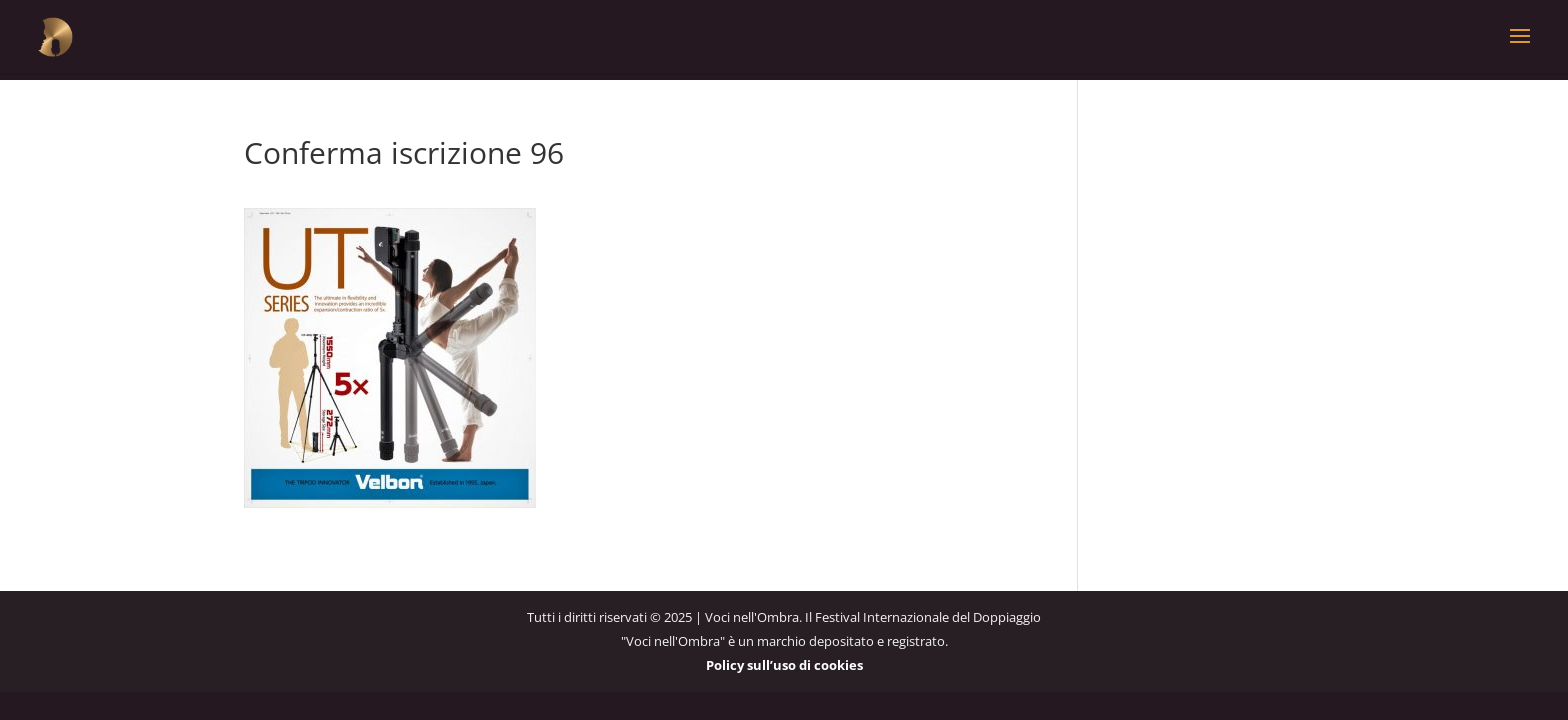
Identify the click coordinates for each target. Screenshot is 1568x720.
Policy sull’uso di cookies (784, 665)
